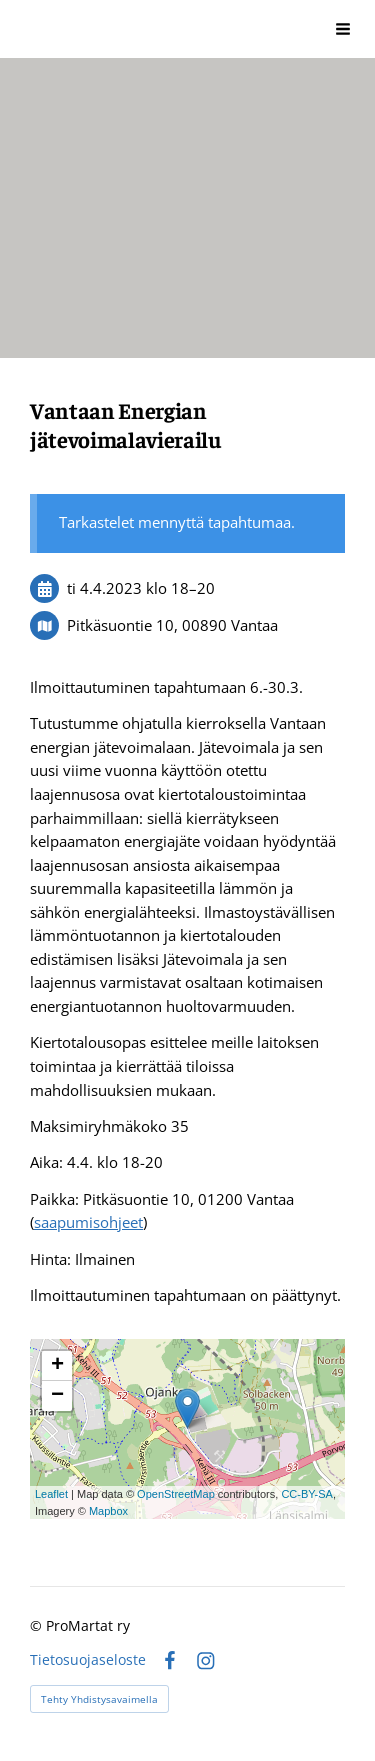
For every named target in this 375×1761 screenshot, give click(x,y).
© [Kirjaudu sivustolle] (38, 1625)
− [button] (57, 1396)
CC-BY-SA (307, 1494)
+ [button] (57, 1366)
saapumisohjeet (88, 1222)
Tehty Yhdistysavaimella (99, 1699)
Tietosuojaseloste (88, 1660)
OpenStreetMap (176, 1494)
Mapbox (108, 1511)
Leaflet (51, 1494)
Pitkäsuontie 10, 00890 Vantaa (172, 625)
